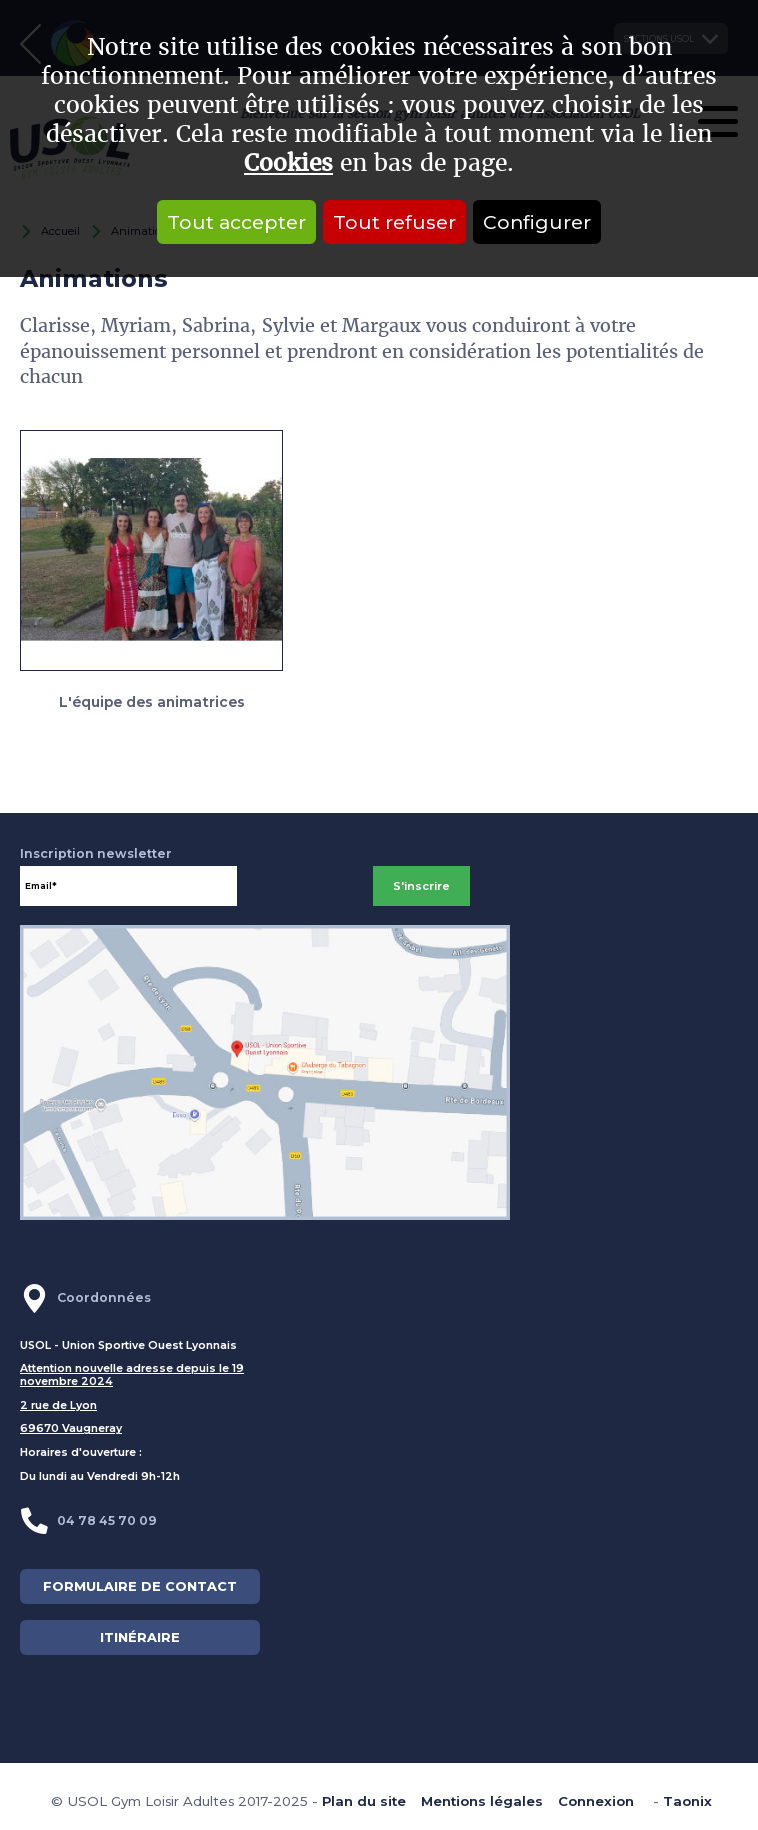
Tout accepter (236, 222)
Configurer (537, 222)
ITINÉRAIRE (140, 1637)
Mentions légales (482, 1801)
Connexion (596, 1801)
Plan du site (364, 1801)
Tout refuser (394, 222)
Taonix (687, 1801)
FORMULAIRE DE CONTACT (140, 1586)
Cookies (288, 163)
